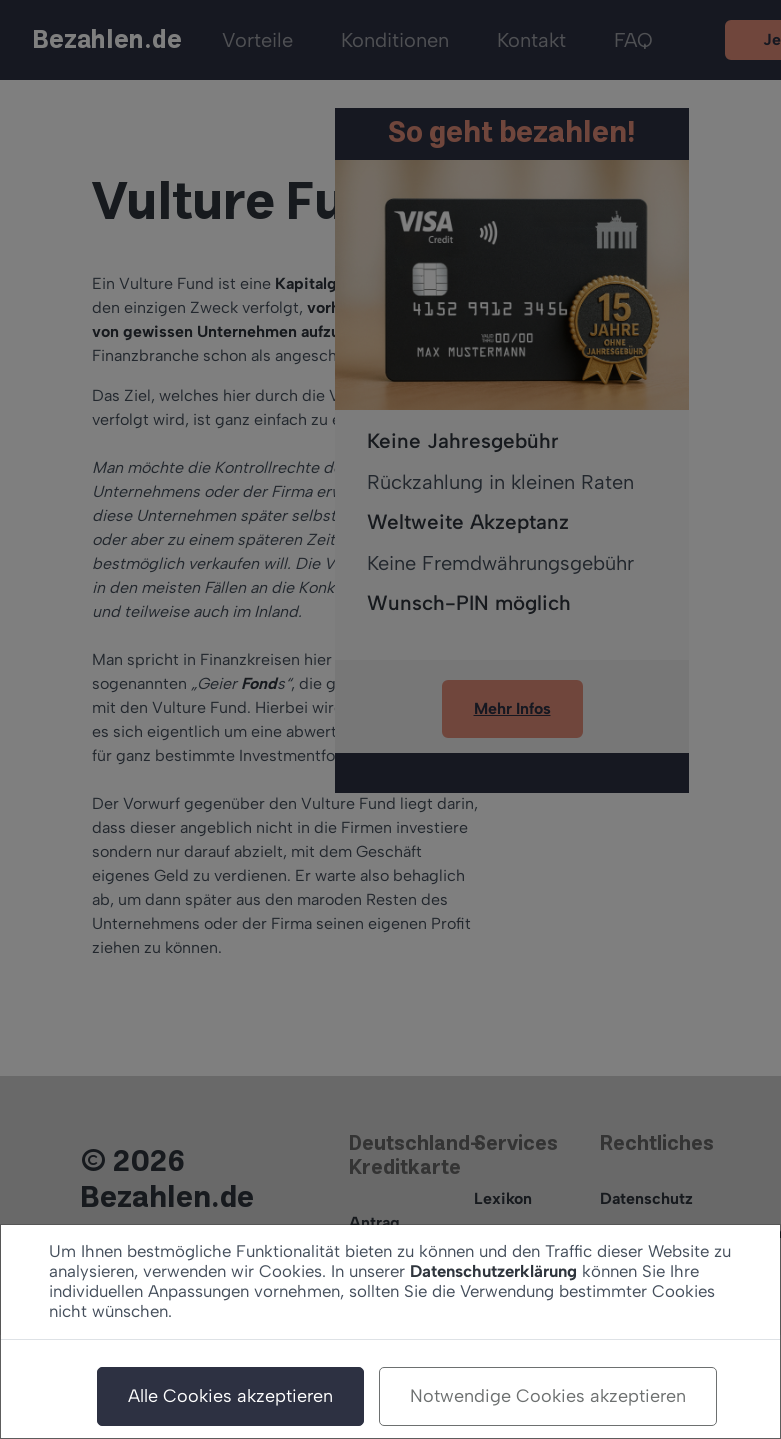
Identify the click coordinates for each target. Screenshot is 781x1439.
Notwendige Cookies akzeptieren (548, 1396)
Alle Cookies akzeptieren (230, 1396)
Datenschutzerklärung (493, 1271)
